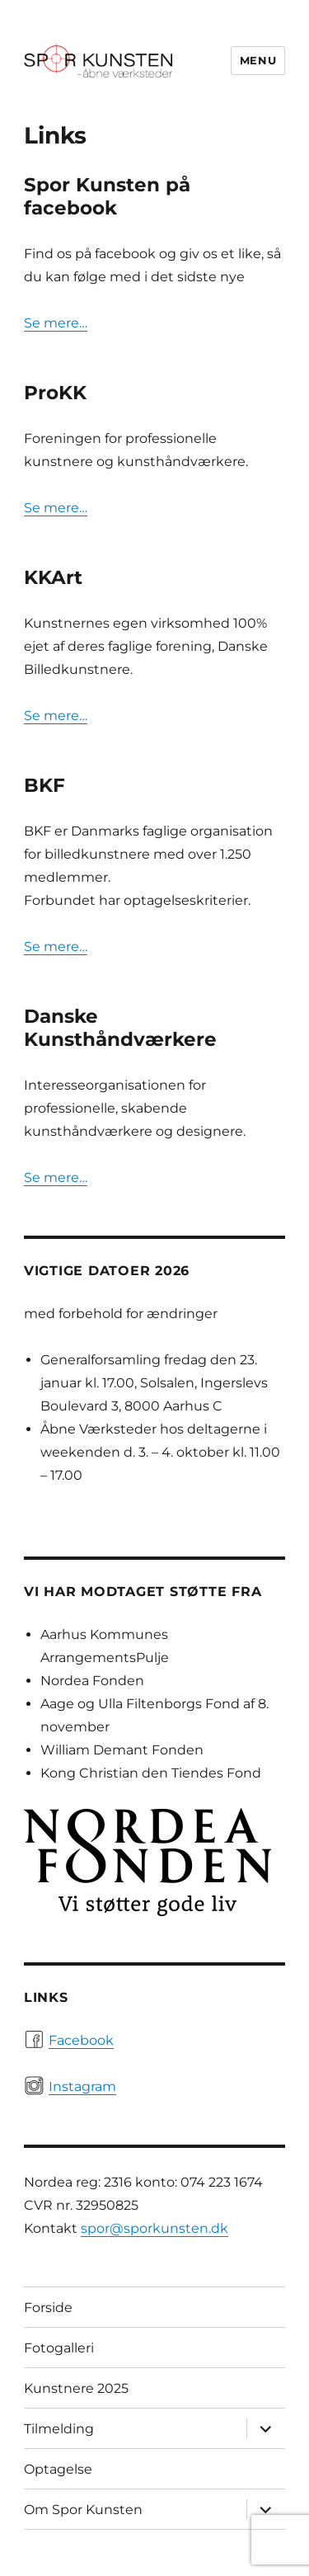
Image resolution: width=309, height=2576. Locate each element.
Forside (48, 2307)
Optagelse (58, 2469)
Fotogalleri (59, 2348)
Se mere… (55, 323)
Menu (258, 60)
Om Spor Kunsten (83, 2509)
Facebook (81, 2040)
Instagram (82, 2086)
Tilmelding (59, 2429)
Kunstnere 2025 (76, 2388)
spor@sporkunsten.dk (154, 2228)
